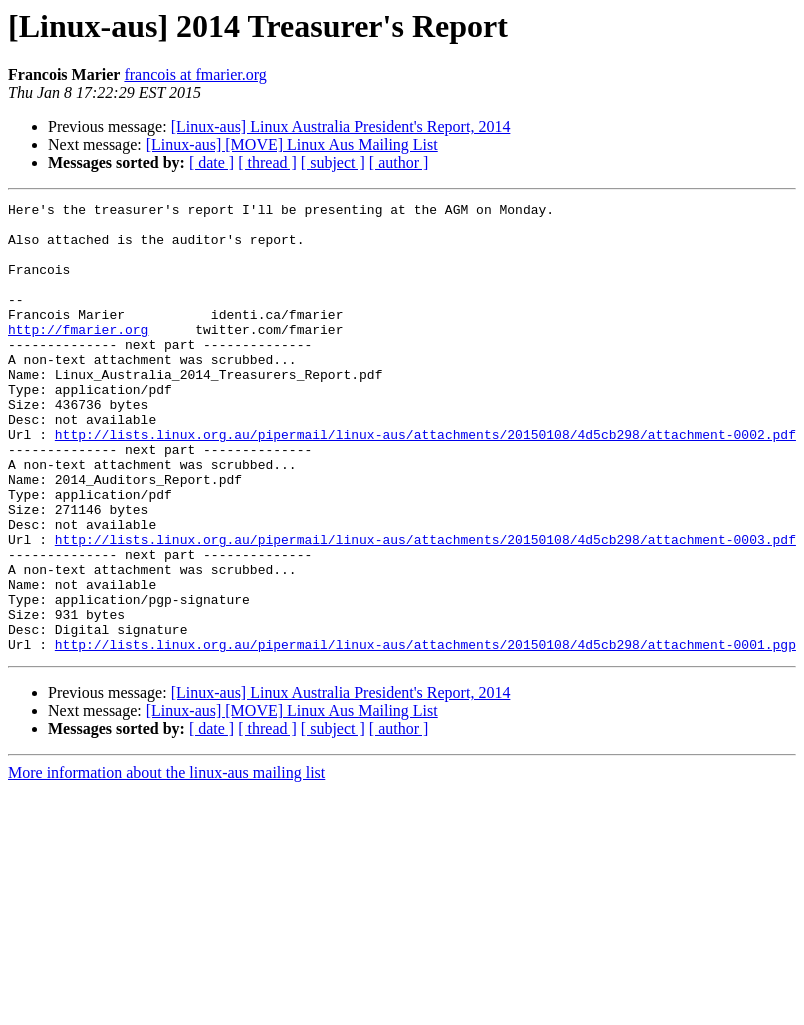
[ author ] (399, 162)
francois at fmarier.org (195, 74)
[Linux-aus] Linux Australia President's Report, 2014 (341, 126)
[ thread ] (267, 162)
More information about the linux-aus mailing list (166, 862)
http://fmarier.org (78, 356)
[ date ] (211, 162)
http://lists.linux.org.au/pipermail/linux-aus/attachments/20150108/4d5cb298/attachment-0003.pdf (425, 608)
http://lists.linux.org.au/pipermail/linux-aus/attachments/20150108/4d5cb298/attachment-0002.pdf (425, 482)
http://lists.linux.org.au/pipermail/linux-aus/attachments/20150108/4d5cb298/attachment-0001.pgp (425, 734)
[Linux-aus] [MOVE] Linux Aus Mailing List (292, 144)
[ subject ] (333, 162)
